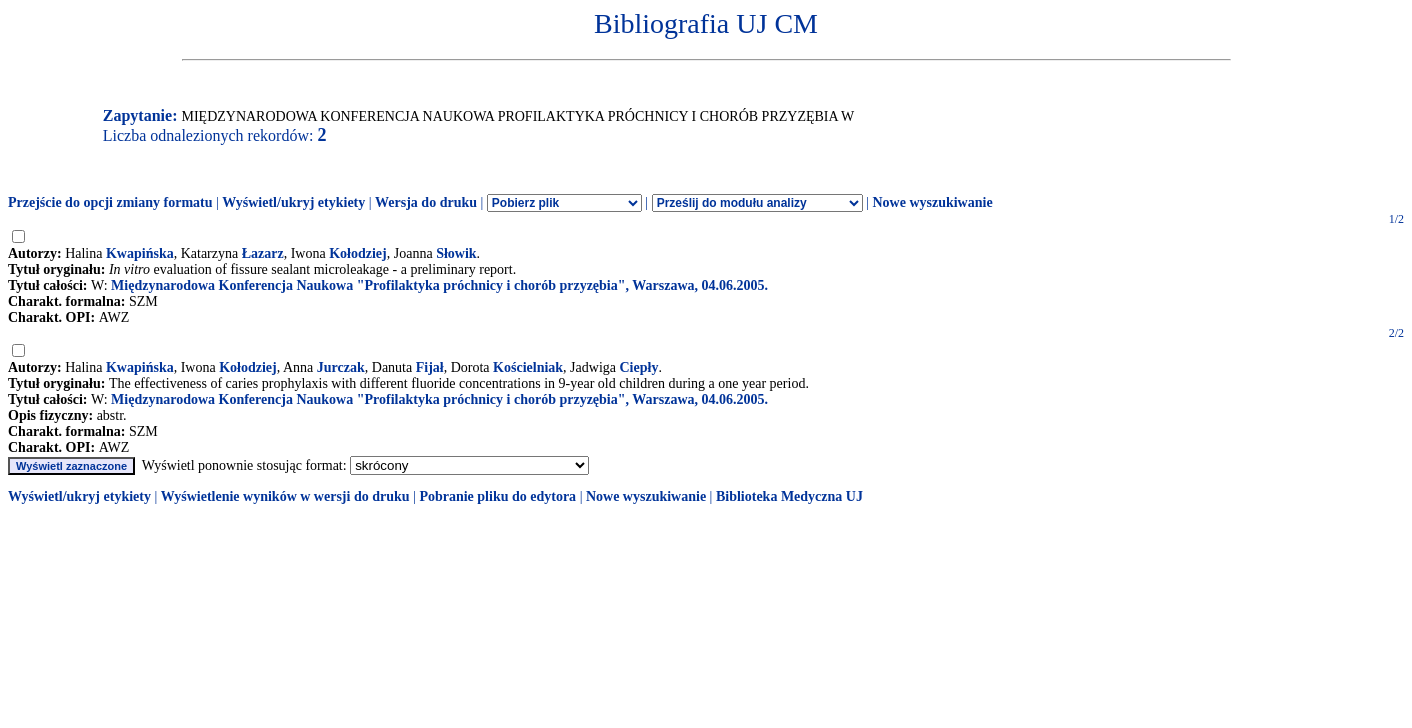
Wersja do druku (426, 202)
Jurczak (341, 367)
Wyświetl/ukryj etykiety (293, 202)
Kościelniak (528, 367)
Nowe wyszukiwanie (932, 202)
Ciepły (639, 367)
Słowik (456, 253)
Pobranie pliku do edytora (497, 496)
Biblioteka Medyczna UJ (789, 496)
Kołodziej (358, 253)
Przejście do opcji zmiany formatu (110, 202)
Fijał (430, 367)
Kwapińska (140, 253)
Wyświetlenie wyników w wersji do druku (285, 496)
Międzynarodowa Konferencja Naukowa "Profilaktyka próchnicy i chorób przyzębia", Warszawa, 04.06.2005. (439, 285)
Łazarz (263, 253)
